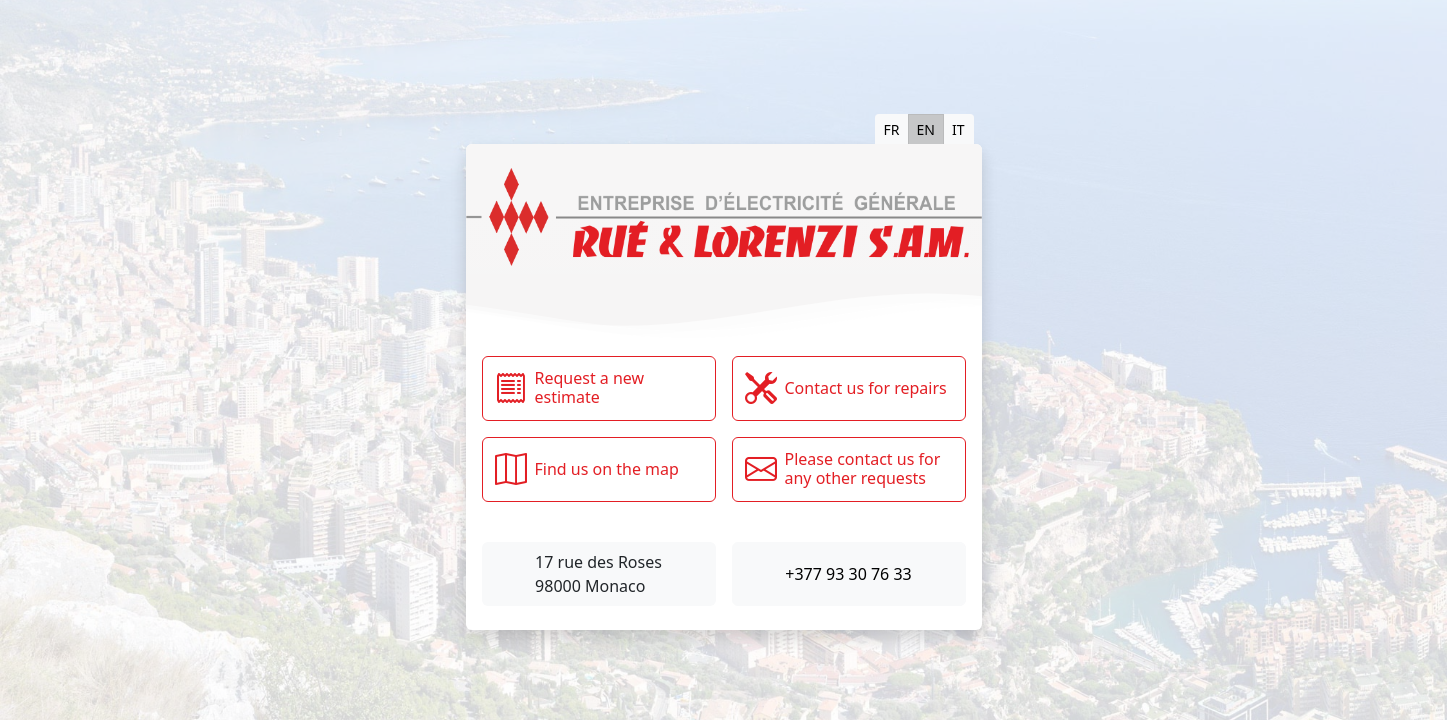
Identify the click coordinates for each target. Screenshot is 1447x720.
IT (958, 129)
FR (892, 129)
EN (926, 129)
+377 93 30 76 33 (848, 574)
